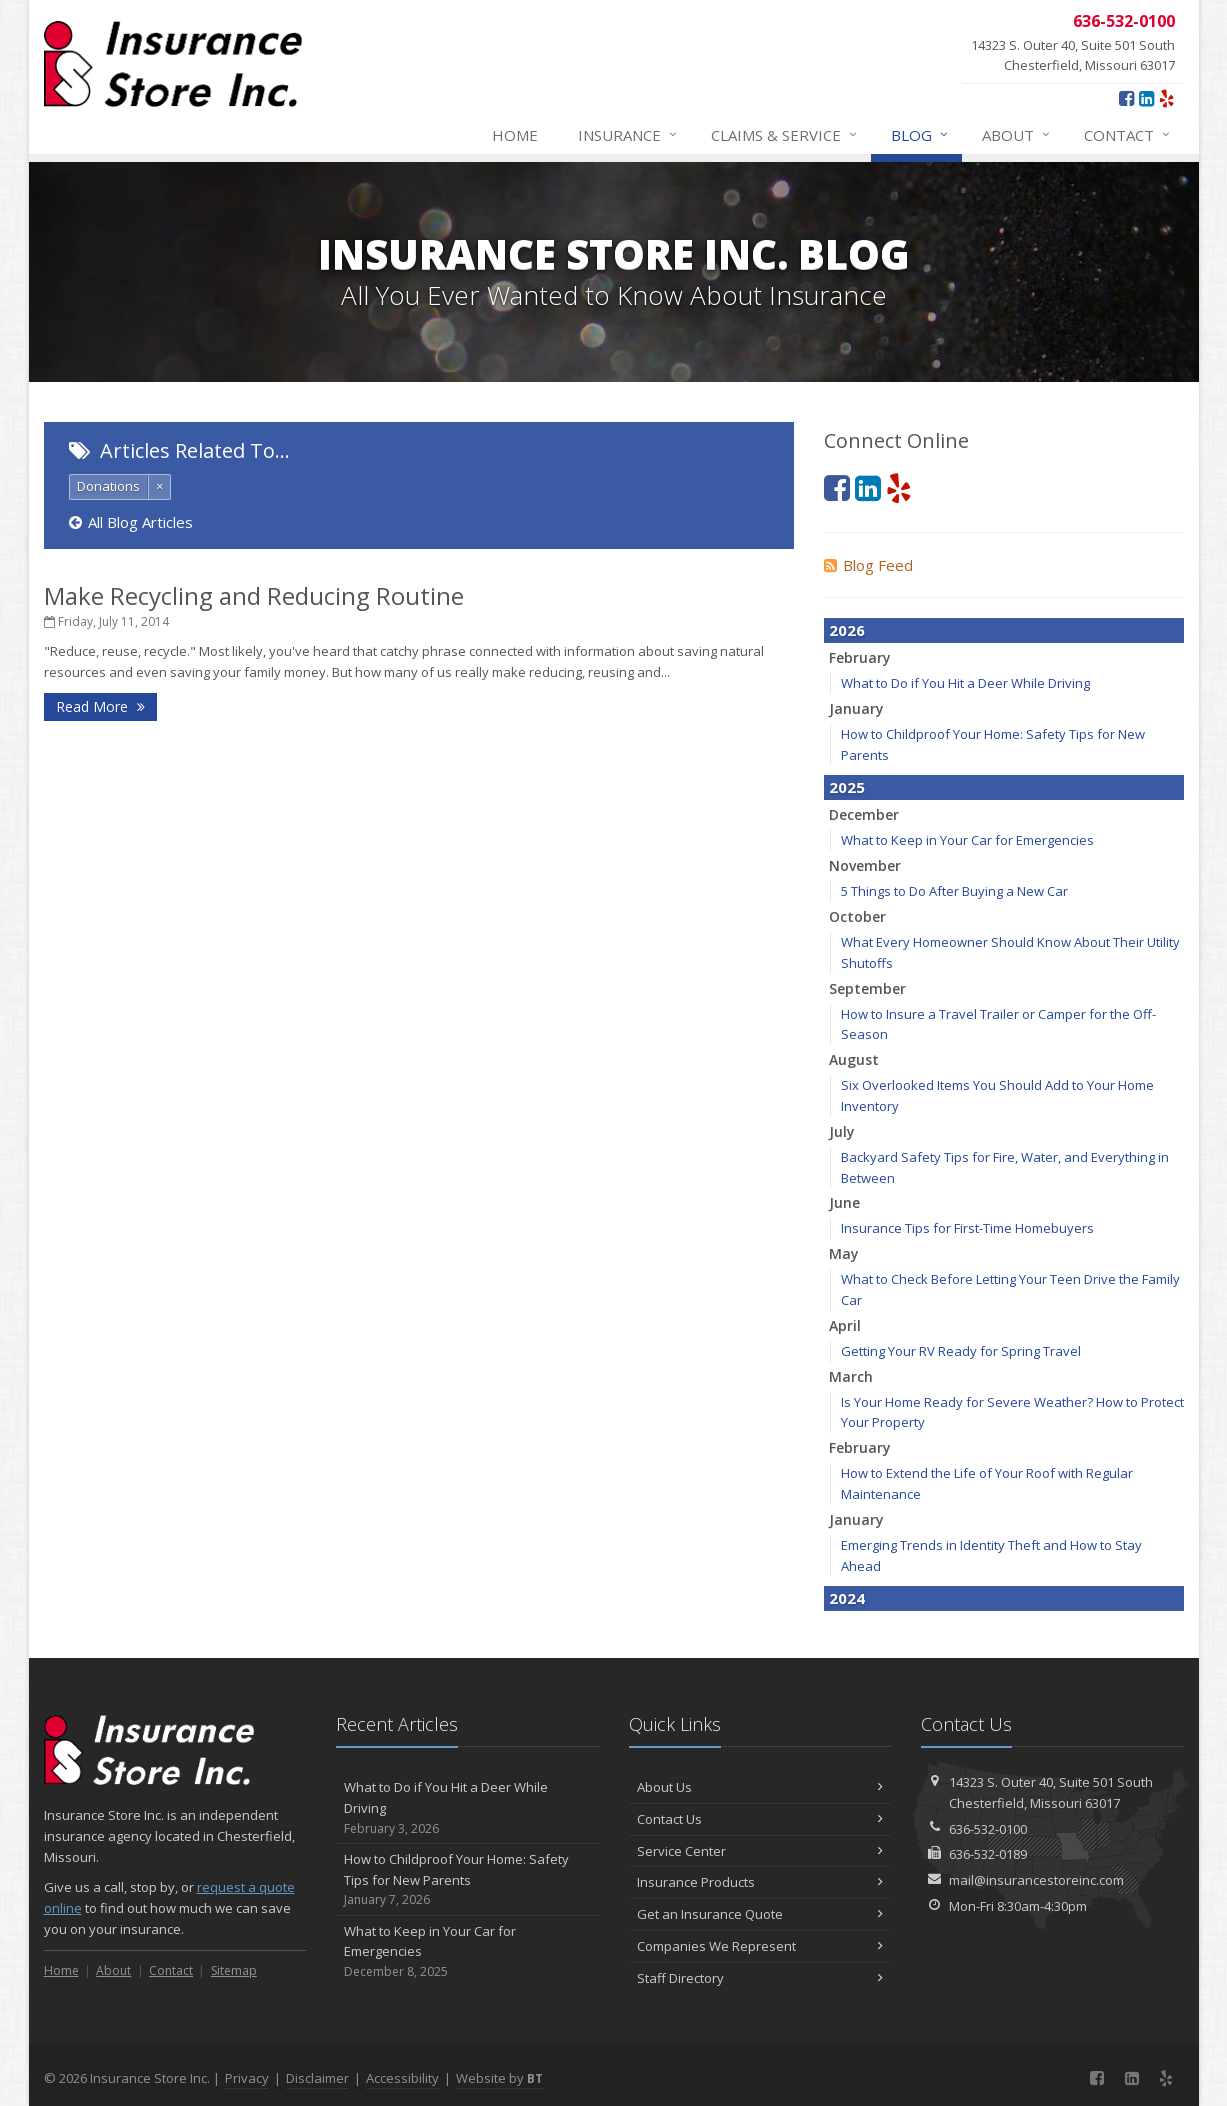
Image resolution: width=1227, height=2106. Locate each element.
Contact (1128, 135)
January (856, 708)
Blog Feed (868, 565)
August (854, 1059)
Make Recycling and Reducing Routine (254, 595)
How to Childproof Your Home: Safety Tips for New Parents (467, 1880)
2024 (847, 1598)
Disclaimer (317, 2078)
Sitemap (234, 1970)
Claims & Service (785, 135)
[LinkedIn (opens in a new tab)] (1146, 98)
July (842, 1131)
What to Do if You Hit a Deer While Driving (965, 683)
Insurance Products (760, 1882)
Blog (920, 135)
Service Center (760, 1851)
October (857, 916)
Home (515, 135)
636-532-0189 (988, 1854)
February (860, 657)
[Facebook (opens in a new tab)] (1126, 98)
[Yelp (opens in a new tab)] (1166, 98)
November (865, 865)
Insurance (628, 135)
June (844, 1202)
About (1017, 135)
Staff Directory (760, 1978)
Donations (108, 486)
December (864, 814)
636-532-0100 (988, 1829)
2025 (847, 787)
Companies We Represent (760, 1946)
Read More (100, 706)
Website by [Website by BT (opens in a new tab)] (499, 2078)
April (845, 1325)
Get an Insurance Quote (760, 1914)
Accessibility (402, 2078)
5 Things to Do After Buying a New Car (954, 891)
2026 (847, 630)
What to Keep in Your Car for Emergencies (967, 840)
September (867, 988)
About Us (760, 1787)
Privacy (247, 2078)
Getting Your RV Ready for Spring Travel (961, 1351)
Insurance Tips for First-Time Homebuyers (967, 1228)
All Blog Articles (131, 522)
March (851, 1376)
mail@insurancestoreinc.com (1036, 1880)
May (844, 1253)
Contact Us (760, 1819)
